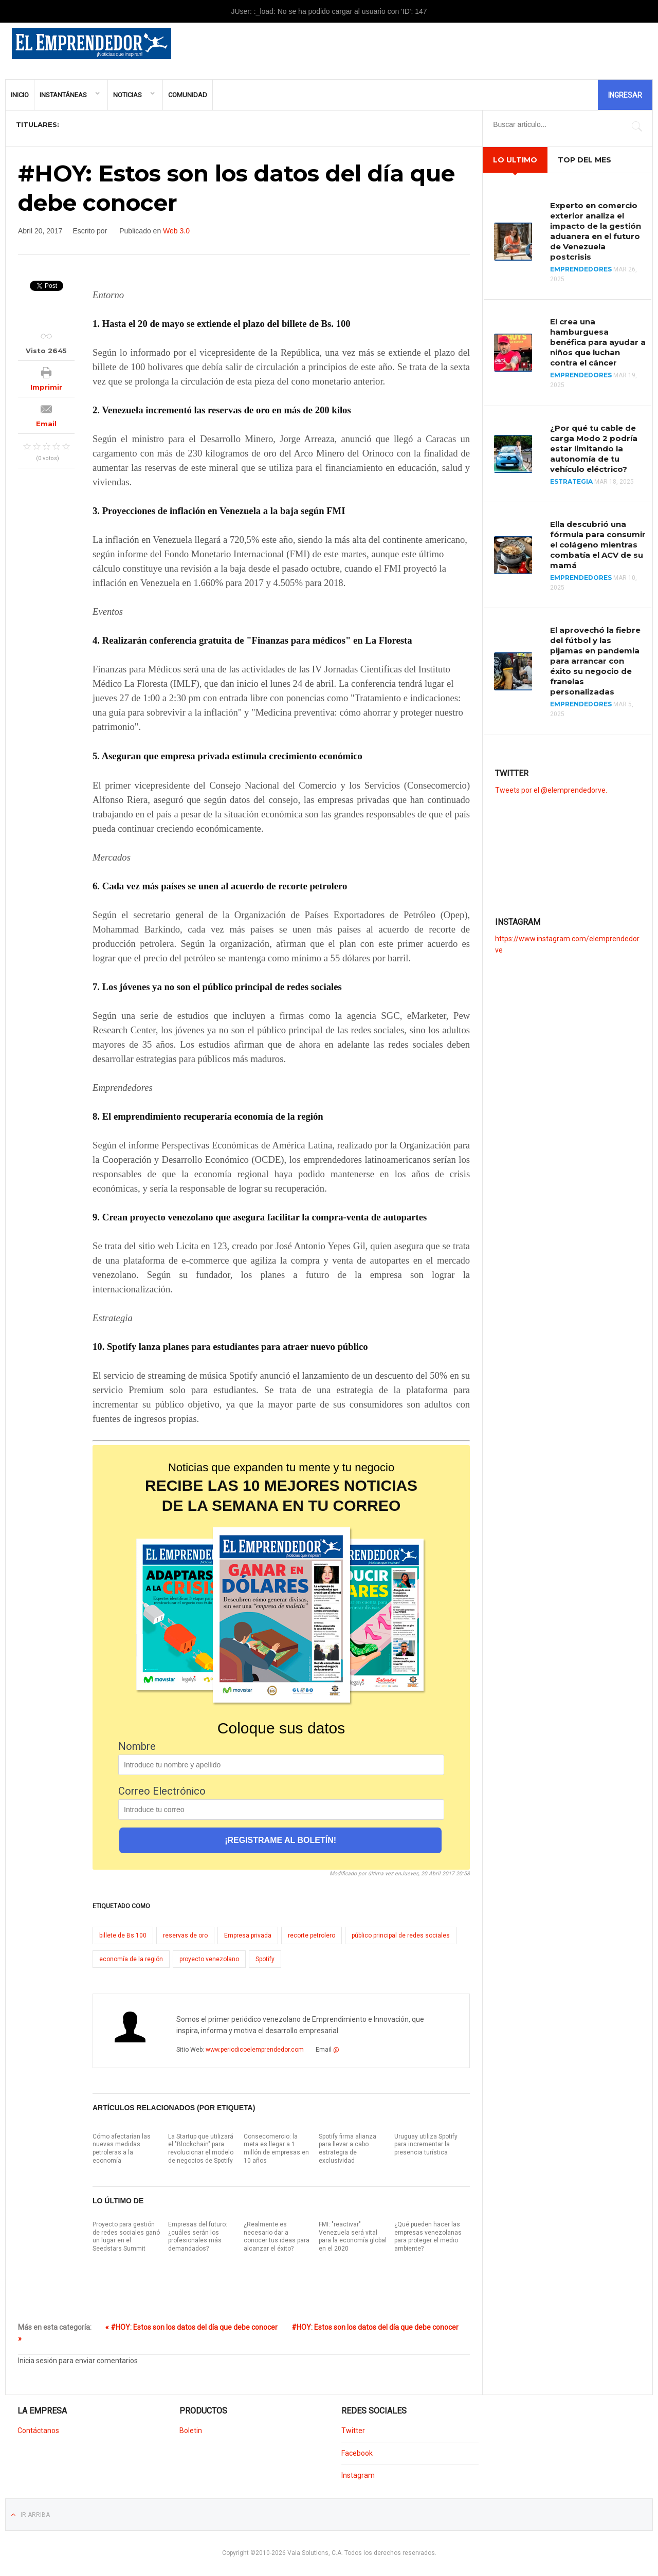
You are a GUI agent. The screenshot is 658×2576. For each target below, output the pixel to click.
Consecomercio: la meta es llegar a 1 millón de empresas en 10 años (276, 2148)
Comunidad (187, 95)
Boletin (190, 2430)
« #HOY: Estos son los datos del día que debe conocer (191, 2327)
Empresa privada (247, 1935)
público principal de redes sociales (401, 1935)
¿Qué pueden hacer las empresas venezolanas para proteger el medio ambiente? (428, 2236)
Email (46, 423)
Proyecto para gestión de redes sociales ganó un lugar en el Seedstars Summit (126, 2236)
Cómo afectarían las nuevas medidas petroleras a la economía (122, 2148)
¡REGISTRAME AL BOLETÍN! (280, 1840)
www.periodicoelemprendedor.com (255, 2049)
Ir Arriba (35, 2514)
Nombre (137, 1746)
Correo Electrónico (162, 1791)
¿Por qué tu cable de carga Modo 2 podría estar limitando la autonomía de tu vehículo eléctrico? (593, 448)
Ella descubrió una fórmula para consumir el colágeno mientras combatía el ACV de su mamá (598, 544)
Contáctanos (38, 2430)
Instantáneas (63, 95)
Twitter (353, 2430)
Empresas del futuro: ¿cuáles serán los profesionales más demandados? (197, 2236)
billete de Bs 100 (123, 1935)
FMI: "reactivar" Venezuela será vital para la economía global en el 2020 (353, 2236)
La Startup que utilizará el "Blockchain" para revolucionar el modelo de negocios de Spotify (200, 2148)
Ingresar (625, 95)
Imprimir (46, 387)
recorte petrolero (311, 1935)
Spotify (265, 1959)
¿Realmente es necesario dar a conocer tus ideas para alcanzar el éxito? (276, 2236)
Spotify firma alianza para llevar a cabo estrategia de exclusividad (347, 2148)
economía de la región (131, 1959)
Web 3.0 (176, 231)
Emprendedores (581, 269)
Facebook (357, 2453)
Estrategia (571, 481)
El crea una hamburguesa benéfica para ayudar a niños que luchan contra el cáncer (598, 342)
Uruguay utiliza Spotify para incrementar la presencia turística (426, 2144)
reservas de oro (185, 1935)
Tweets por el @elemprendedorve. (551, 790)
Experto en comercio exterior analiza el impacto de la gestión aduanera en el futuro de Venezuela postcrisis (595, 231)
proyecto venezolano (209, 1959)
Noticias (127, 95)
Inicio (20, 95)
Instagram (358, 2475)
